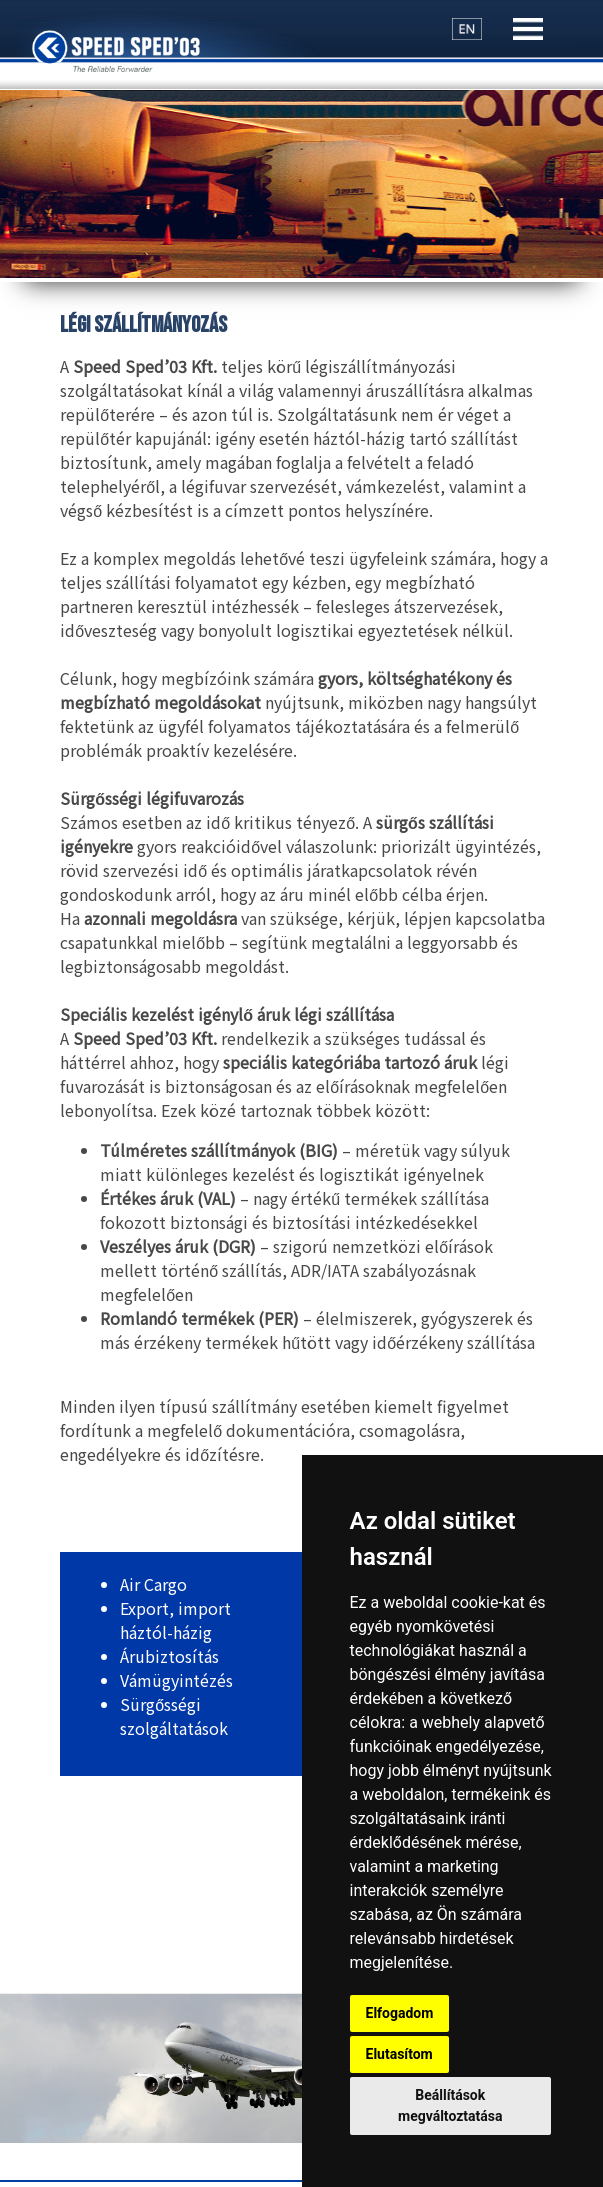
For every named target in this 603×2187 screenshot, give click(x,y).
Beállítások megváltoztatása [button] (450, 2105)
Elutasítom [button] (399, 2054)
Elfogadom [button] (400, 2013)
